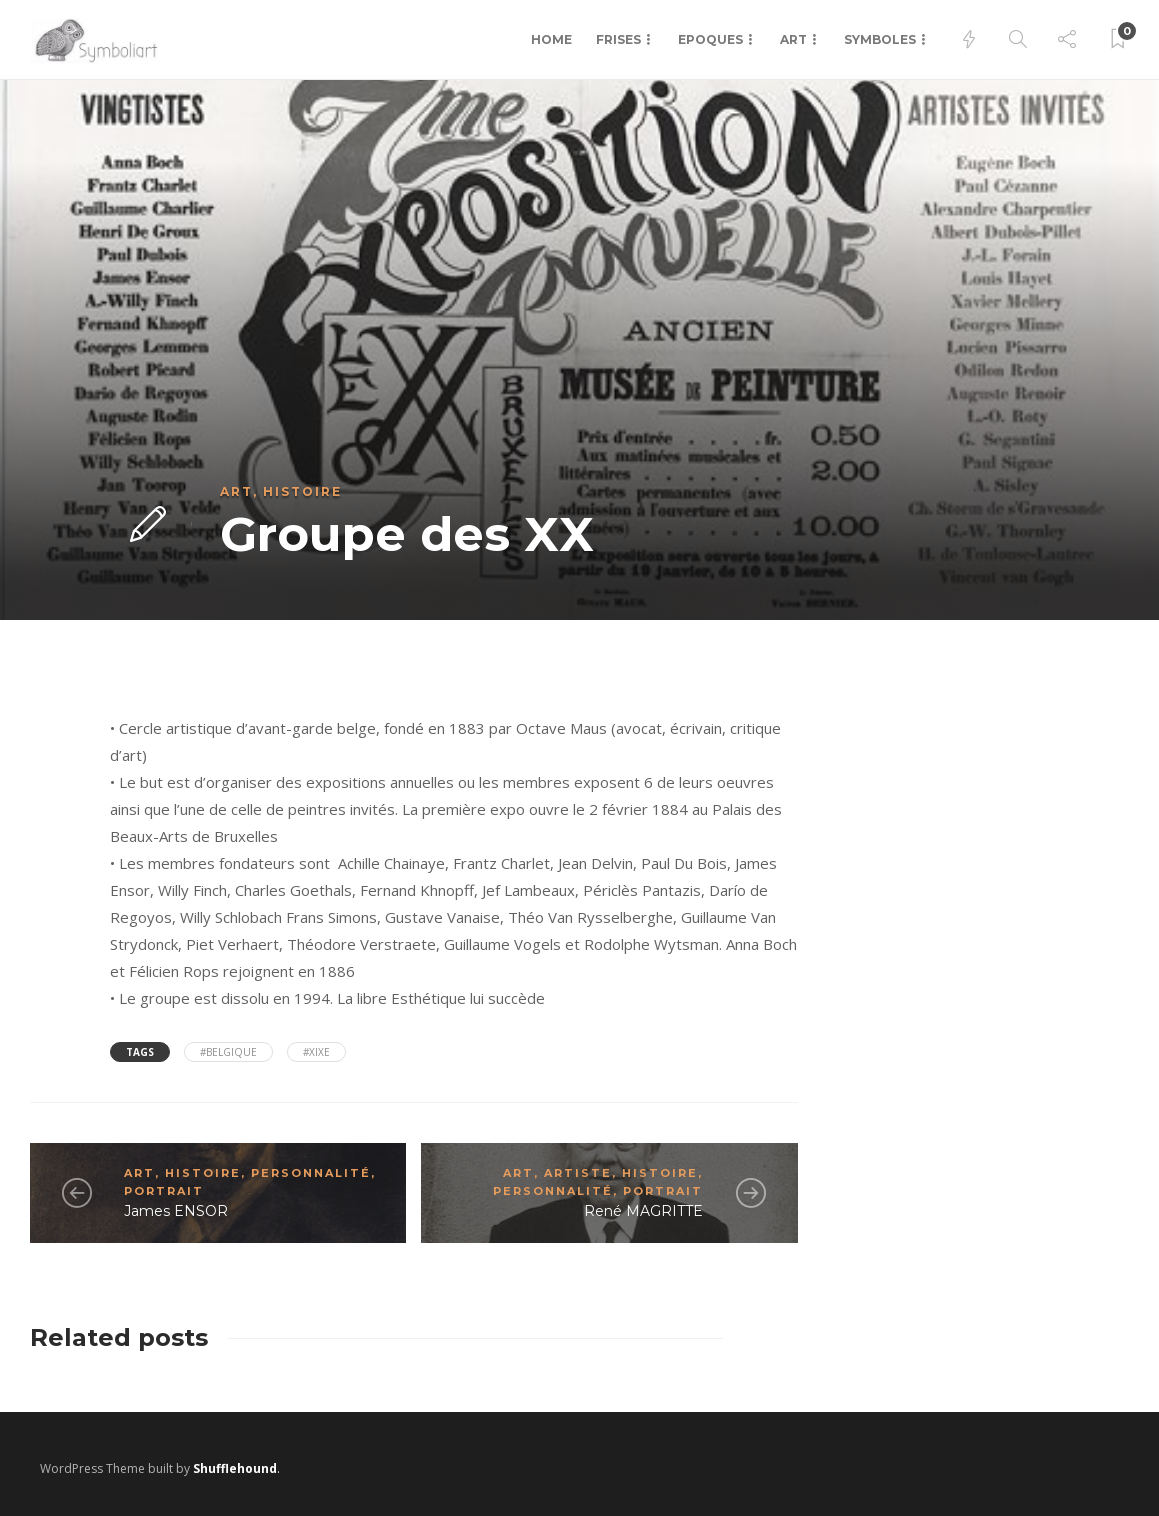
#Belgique (228, 1052)
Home (551, 39)
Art (793, 39)
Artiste (578, 1173)
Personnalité (311, 1173)
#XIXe (316, 1052)
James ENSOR (176, 1211)
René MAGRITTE (643, 1211)
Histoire (302, 491)
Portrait (164, 1191)
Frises (618, 39)
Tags (140, 1052)
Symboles (880, 39)
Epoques (710, 39)
